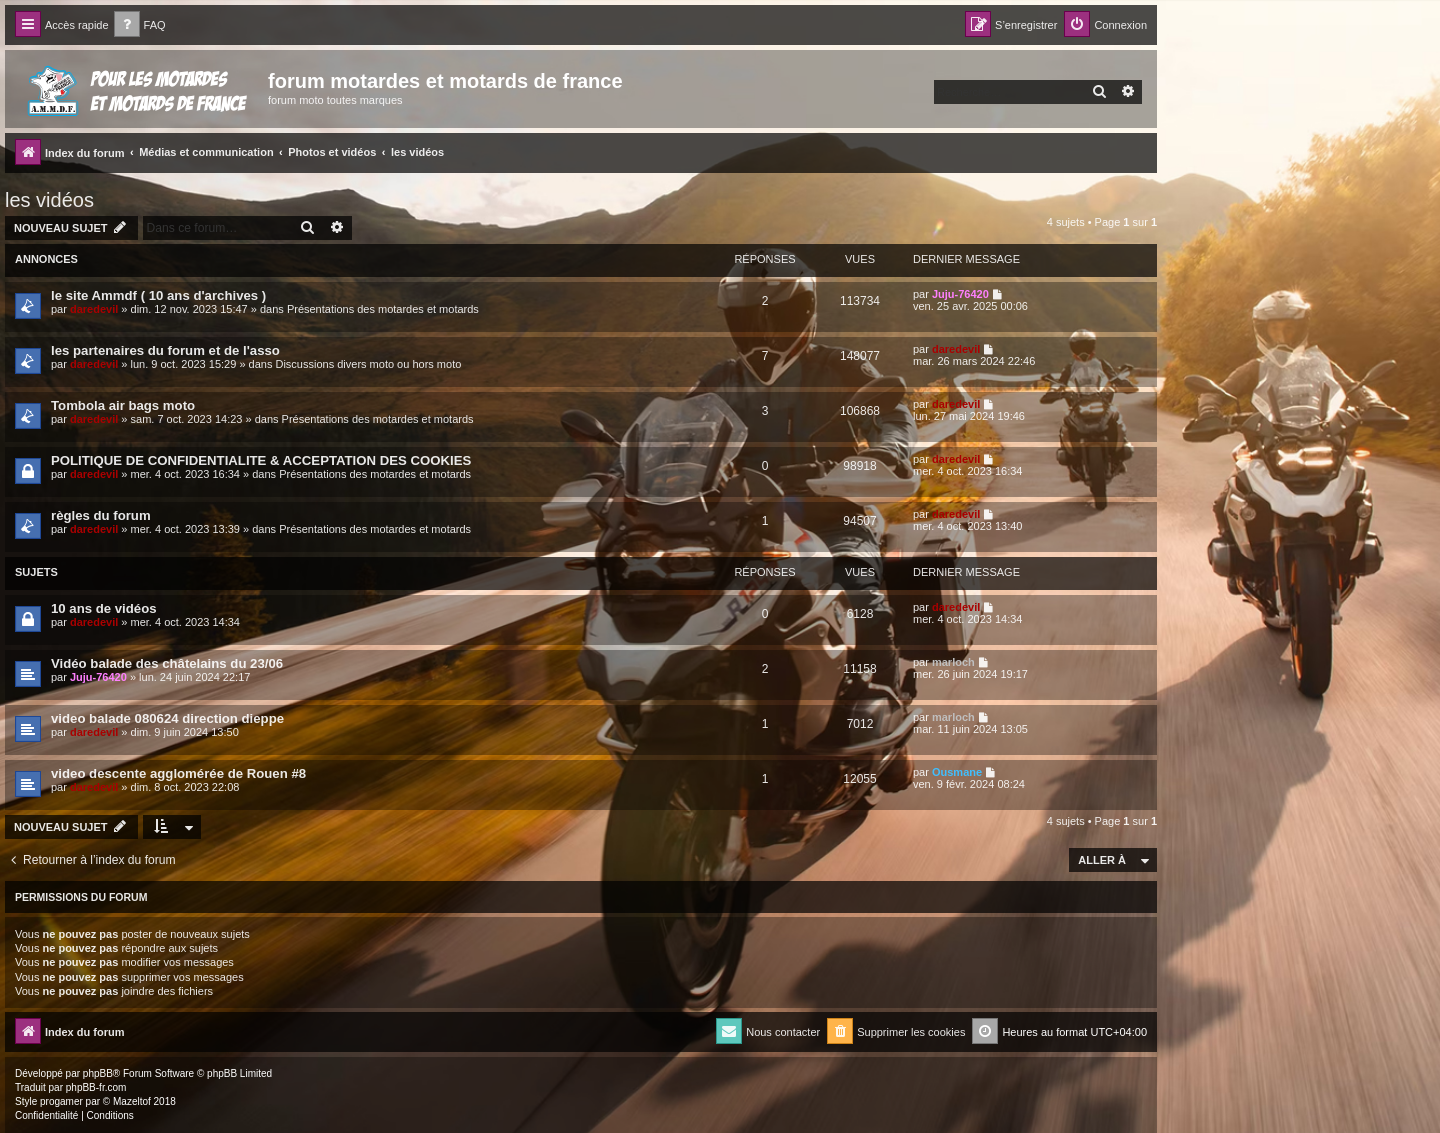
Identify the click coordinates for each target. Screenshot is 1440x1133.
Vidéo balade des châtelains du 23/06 (167, 663)
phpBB (98, 1073)
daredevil (94, 309)
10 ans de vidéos (104, 608)
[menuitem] (140, 25)
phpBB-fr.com (96, 1087)
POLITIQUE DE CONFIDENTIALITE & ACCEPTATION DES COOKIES (261, 460)
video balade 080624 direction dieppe (167, 718)
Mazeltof (132, 1101)
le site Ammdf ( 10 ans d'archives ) (158, 295)
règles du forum (101, 515)
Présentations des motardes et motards (383, 309)
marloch (953, 662)
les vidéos (49, 200)
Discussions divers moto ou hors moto (368, 364)
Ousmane (957, 772)
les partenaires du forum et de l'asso (165, 350)
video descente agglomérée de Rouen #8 (178, 773)
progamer (61, 1101)
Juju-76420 (960, 294)
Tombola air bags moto (123, 405)
